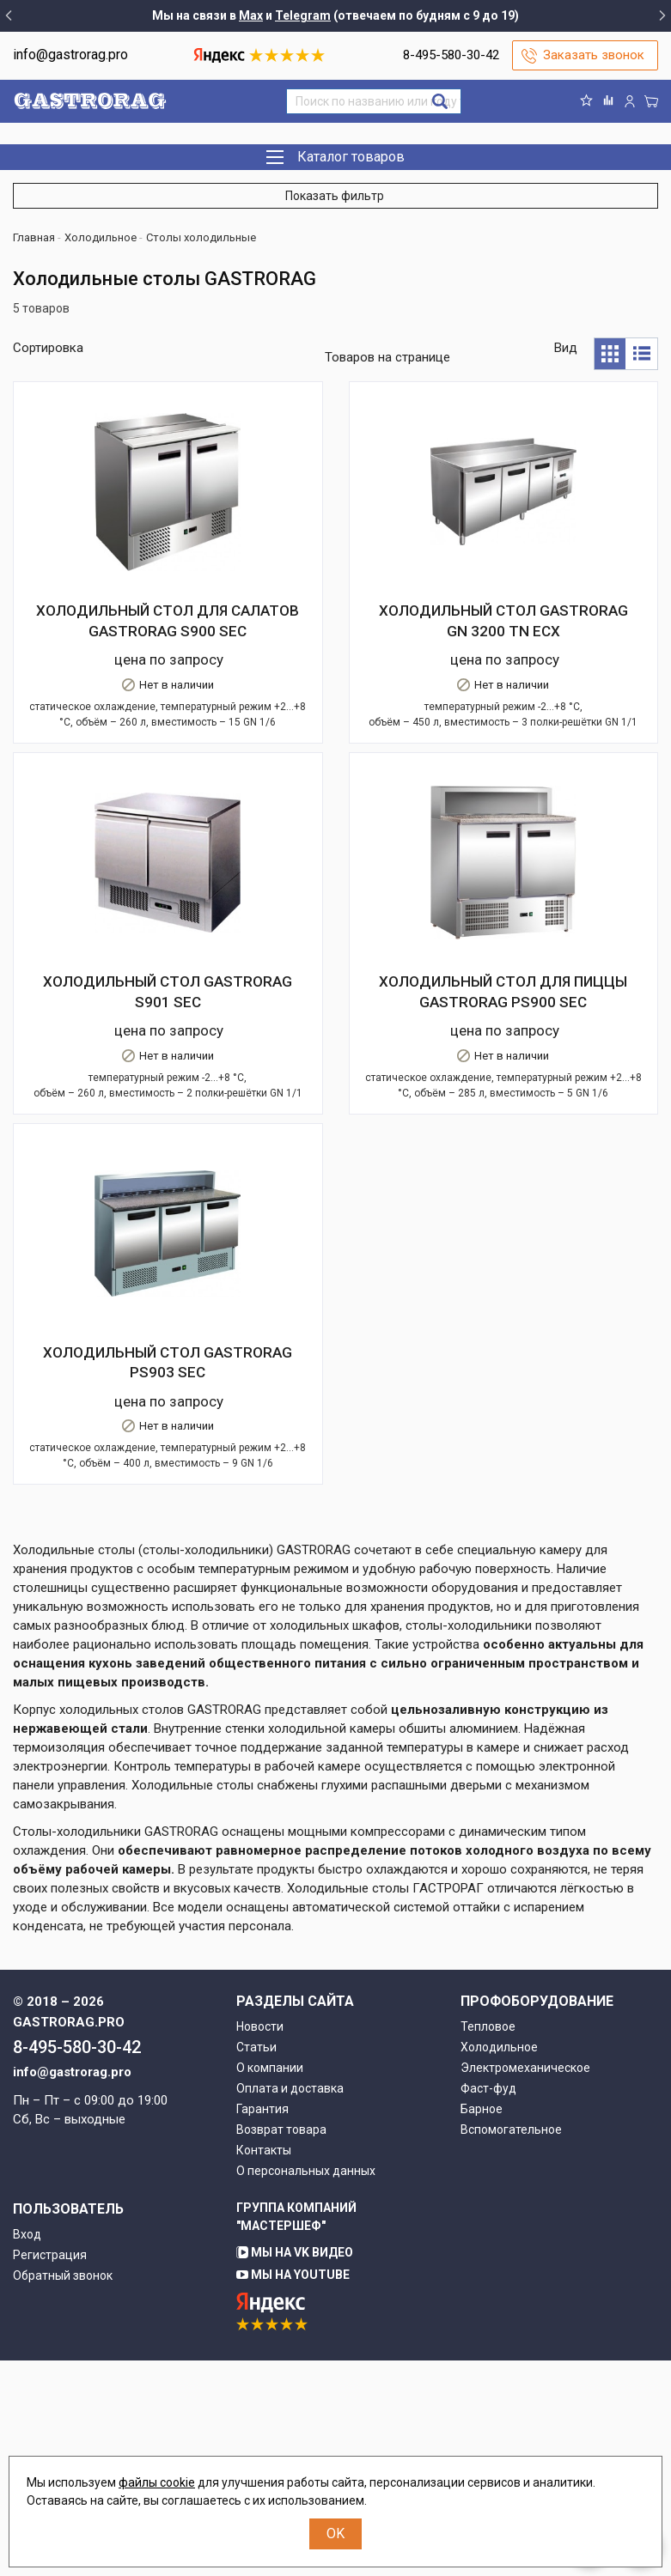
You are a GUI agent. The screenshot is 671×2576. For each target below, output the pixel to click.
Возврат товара (281, 2345)
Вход (27, 2450)
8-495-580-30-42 (451, 55)
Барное (482, 2324)
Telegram (303, 15)
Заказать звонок (593, 55)
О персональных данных (305, 2386)
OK (335, 2533)
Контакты (263, 2366)
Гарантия (262, 2324)
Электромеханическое (525, 2283)
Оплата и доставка (290, 2304)
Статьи (256, 2263)
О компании (269, 2283)
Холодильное (499, 2263)
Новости (260, 2242)
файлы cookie (157, 2482)
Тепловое (488, 2242)
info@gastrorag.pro (70, 54)
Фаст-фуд (488, 2304)
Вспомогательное (511, 2345)
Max (251, 15)
